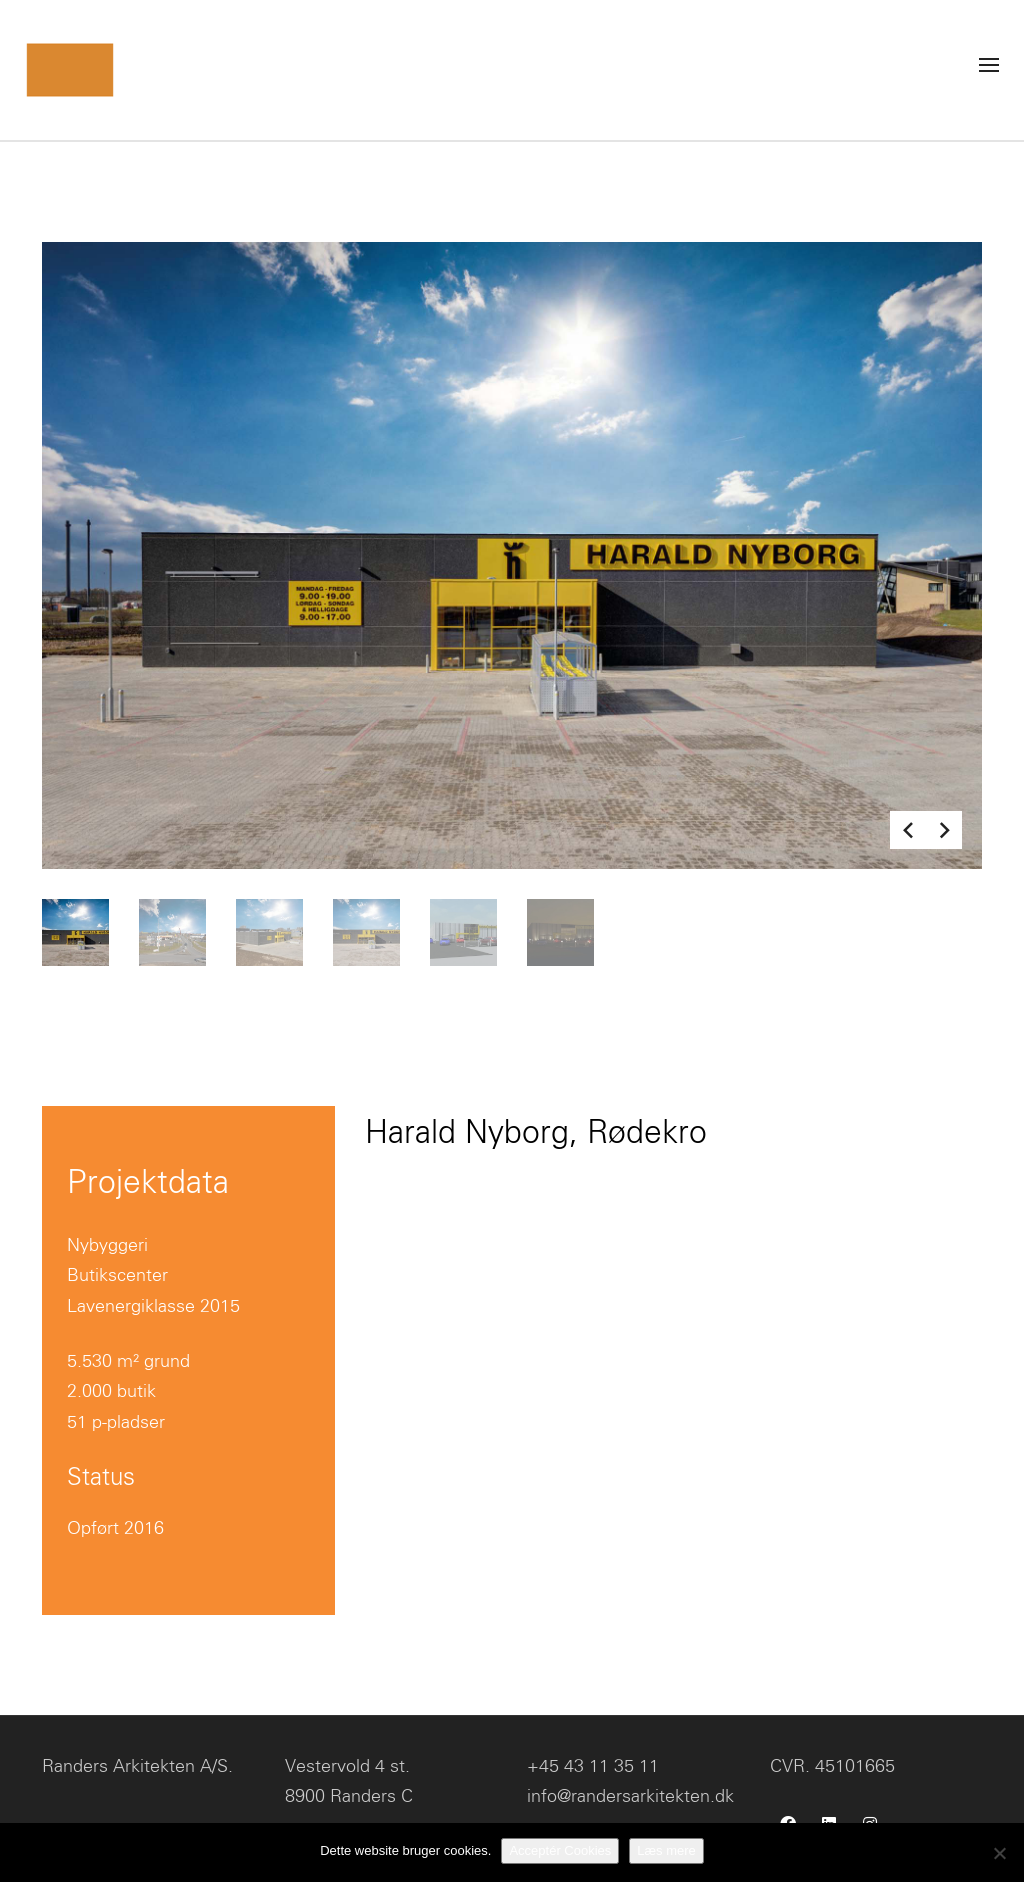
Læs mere (666, 1850)
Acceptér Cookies (560, 1850)
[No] (999, 1853)
